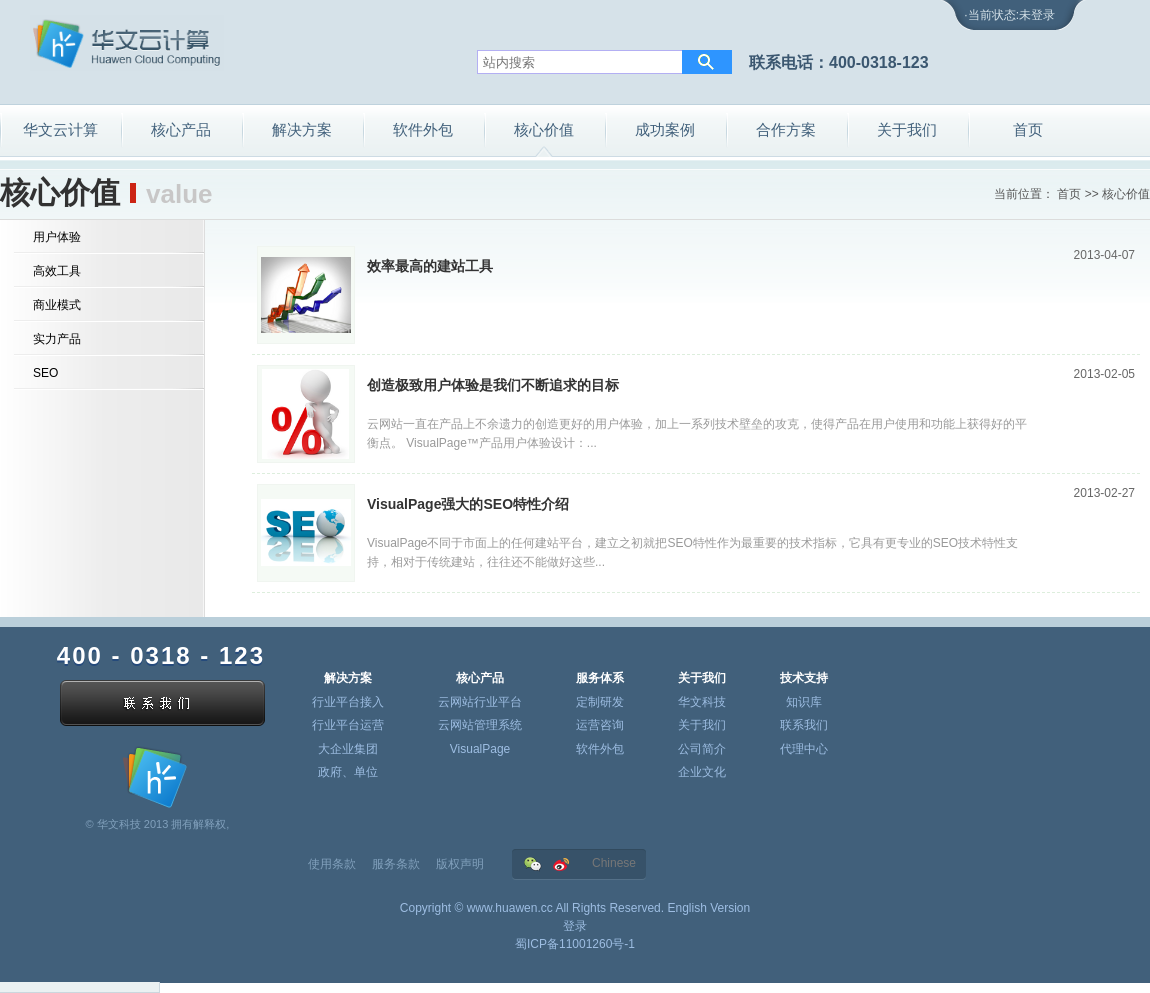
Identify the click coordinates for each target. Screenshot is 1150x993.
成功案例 (665, 129)
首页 (1028, 129)
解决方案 (302, 129)
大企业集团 (348, 749)
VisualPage (480, 749)
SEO (45, 373)
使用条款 (332, 864)
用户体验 (57, 237)
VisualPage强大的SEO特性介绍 (468, 504)
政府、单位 (348, 772)
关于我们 (907, 129)
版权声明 (460, 864)
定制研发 (600, 702)
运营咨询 (600, 725)
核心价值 (544, 129)
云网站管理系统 (480, 725)
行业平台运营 (348, 725)
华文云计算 (60, 129)
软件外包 (423, 129)
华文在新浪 (562, 864)
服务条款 (396, 864)
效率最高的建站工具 (430, 266)
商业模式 (57, 305)
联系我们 (804, 725)
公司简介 (702, 749)
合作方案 (786, 129)
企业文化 (702, 772)
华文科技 (702, 702)
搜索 (707, 62)
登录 (575, 926)
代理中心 (804, 749)
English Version (708, 908)
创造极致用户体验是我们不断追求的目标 (493, 385)
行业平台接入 (348, 702)
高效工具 (57, 271)
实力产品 (57, 339)
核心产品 (181, 129)
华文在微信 (532, 864)
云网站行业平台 (480, 702)
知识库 (804, 702)
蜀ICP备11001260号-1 (575, 944)
